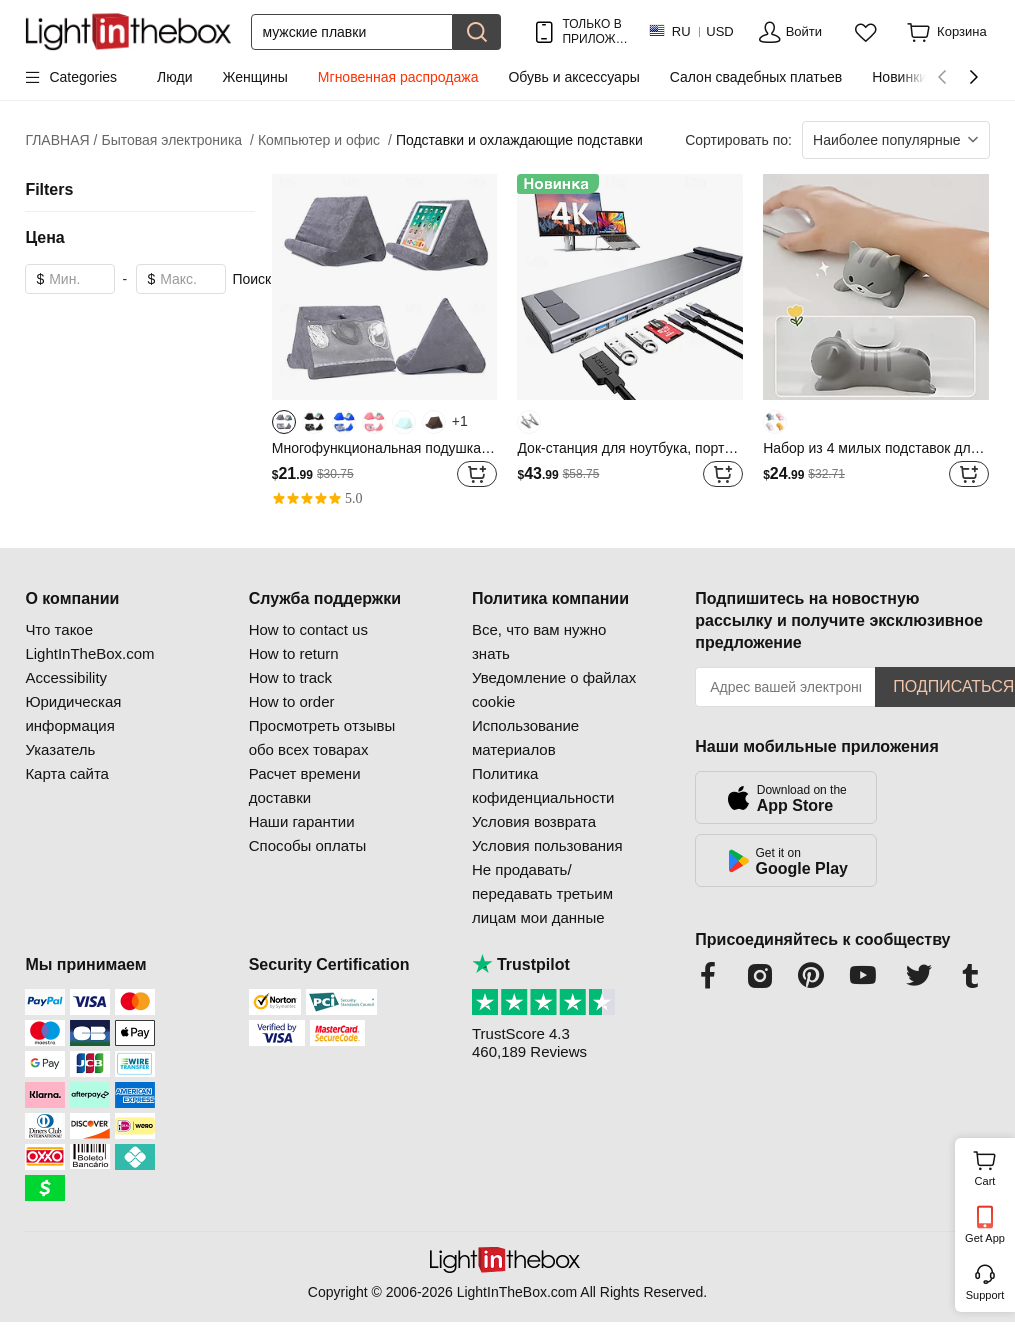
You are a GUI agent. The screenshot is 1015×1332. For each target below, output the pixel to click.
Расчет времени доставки (305, 785)
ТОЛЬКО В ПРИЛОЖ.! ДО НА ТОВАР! (593, 31)
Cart (992, 1166)
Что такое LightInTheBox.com (89, 641)
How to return (294, 653)
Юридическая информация (73, 713)
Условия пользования (547, 845)
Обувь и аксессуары (573, 77)
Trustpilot (521, 964)
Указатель (60, 749)
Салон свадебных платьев (756, 77)
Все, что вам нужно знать (539, 641)
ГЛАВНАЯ (61, 140)
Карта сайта (67, 773)
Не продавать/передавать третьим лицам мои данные (542, 893)
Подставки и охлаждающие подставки (519, 140)
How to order (292, 701)
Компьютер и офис (325, 140)
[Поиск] (352, 32)
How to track (290, 677)
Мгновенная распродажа (398, 77)
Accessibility (66, 677)
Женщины (254, 77)
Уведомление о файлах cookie (554, 689)
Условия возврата (534, 821)
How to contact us (308, 629)
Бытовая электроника (177, 140)
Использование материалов (525, 737)
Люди (174, 77)
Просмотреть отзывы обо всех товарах (322, 737)
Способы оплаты (308, 845)
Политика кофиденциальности (543, 785)
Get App (985, 1238)
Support (985, 1295)
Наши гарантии (302, 821)
